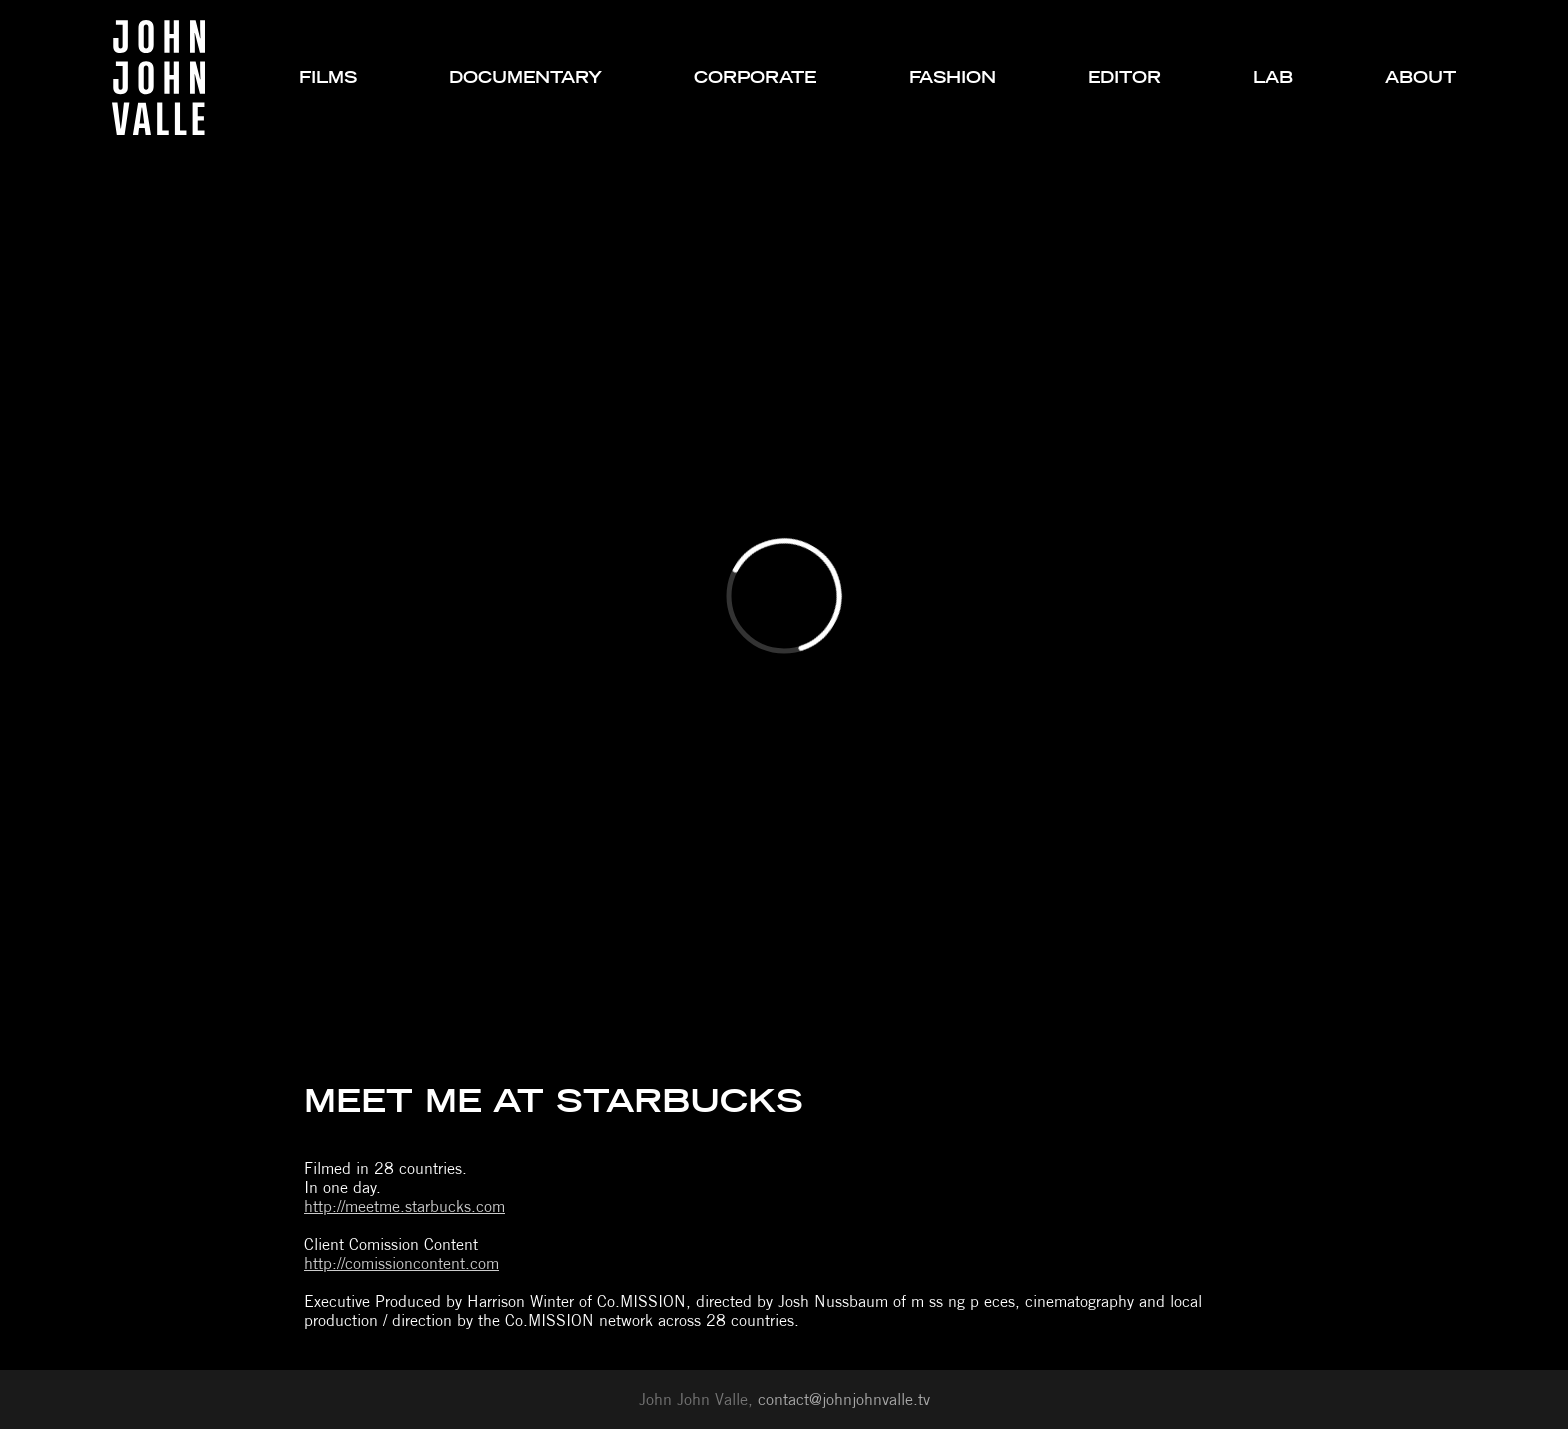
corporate (755, 77)
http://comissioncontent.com (401, 1263)
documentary (525, 77)
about (1420, 77)
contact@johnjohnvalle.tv (844, 1399)
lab (1273, 77)
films (328, 77)
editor (1124, 77)
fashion (952, 77)
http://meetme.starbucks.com (404, 1206)
